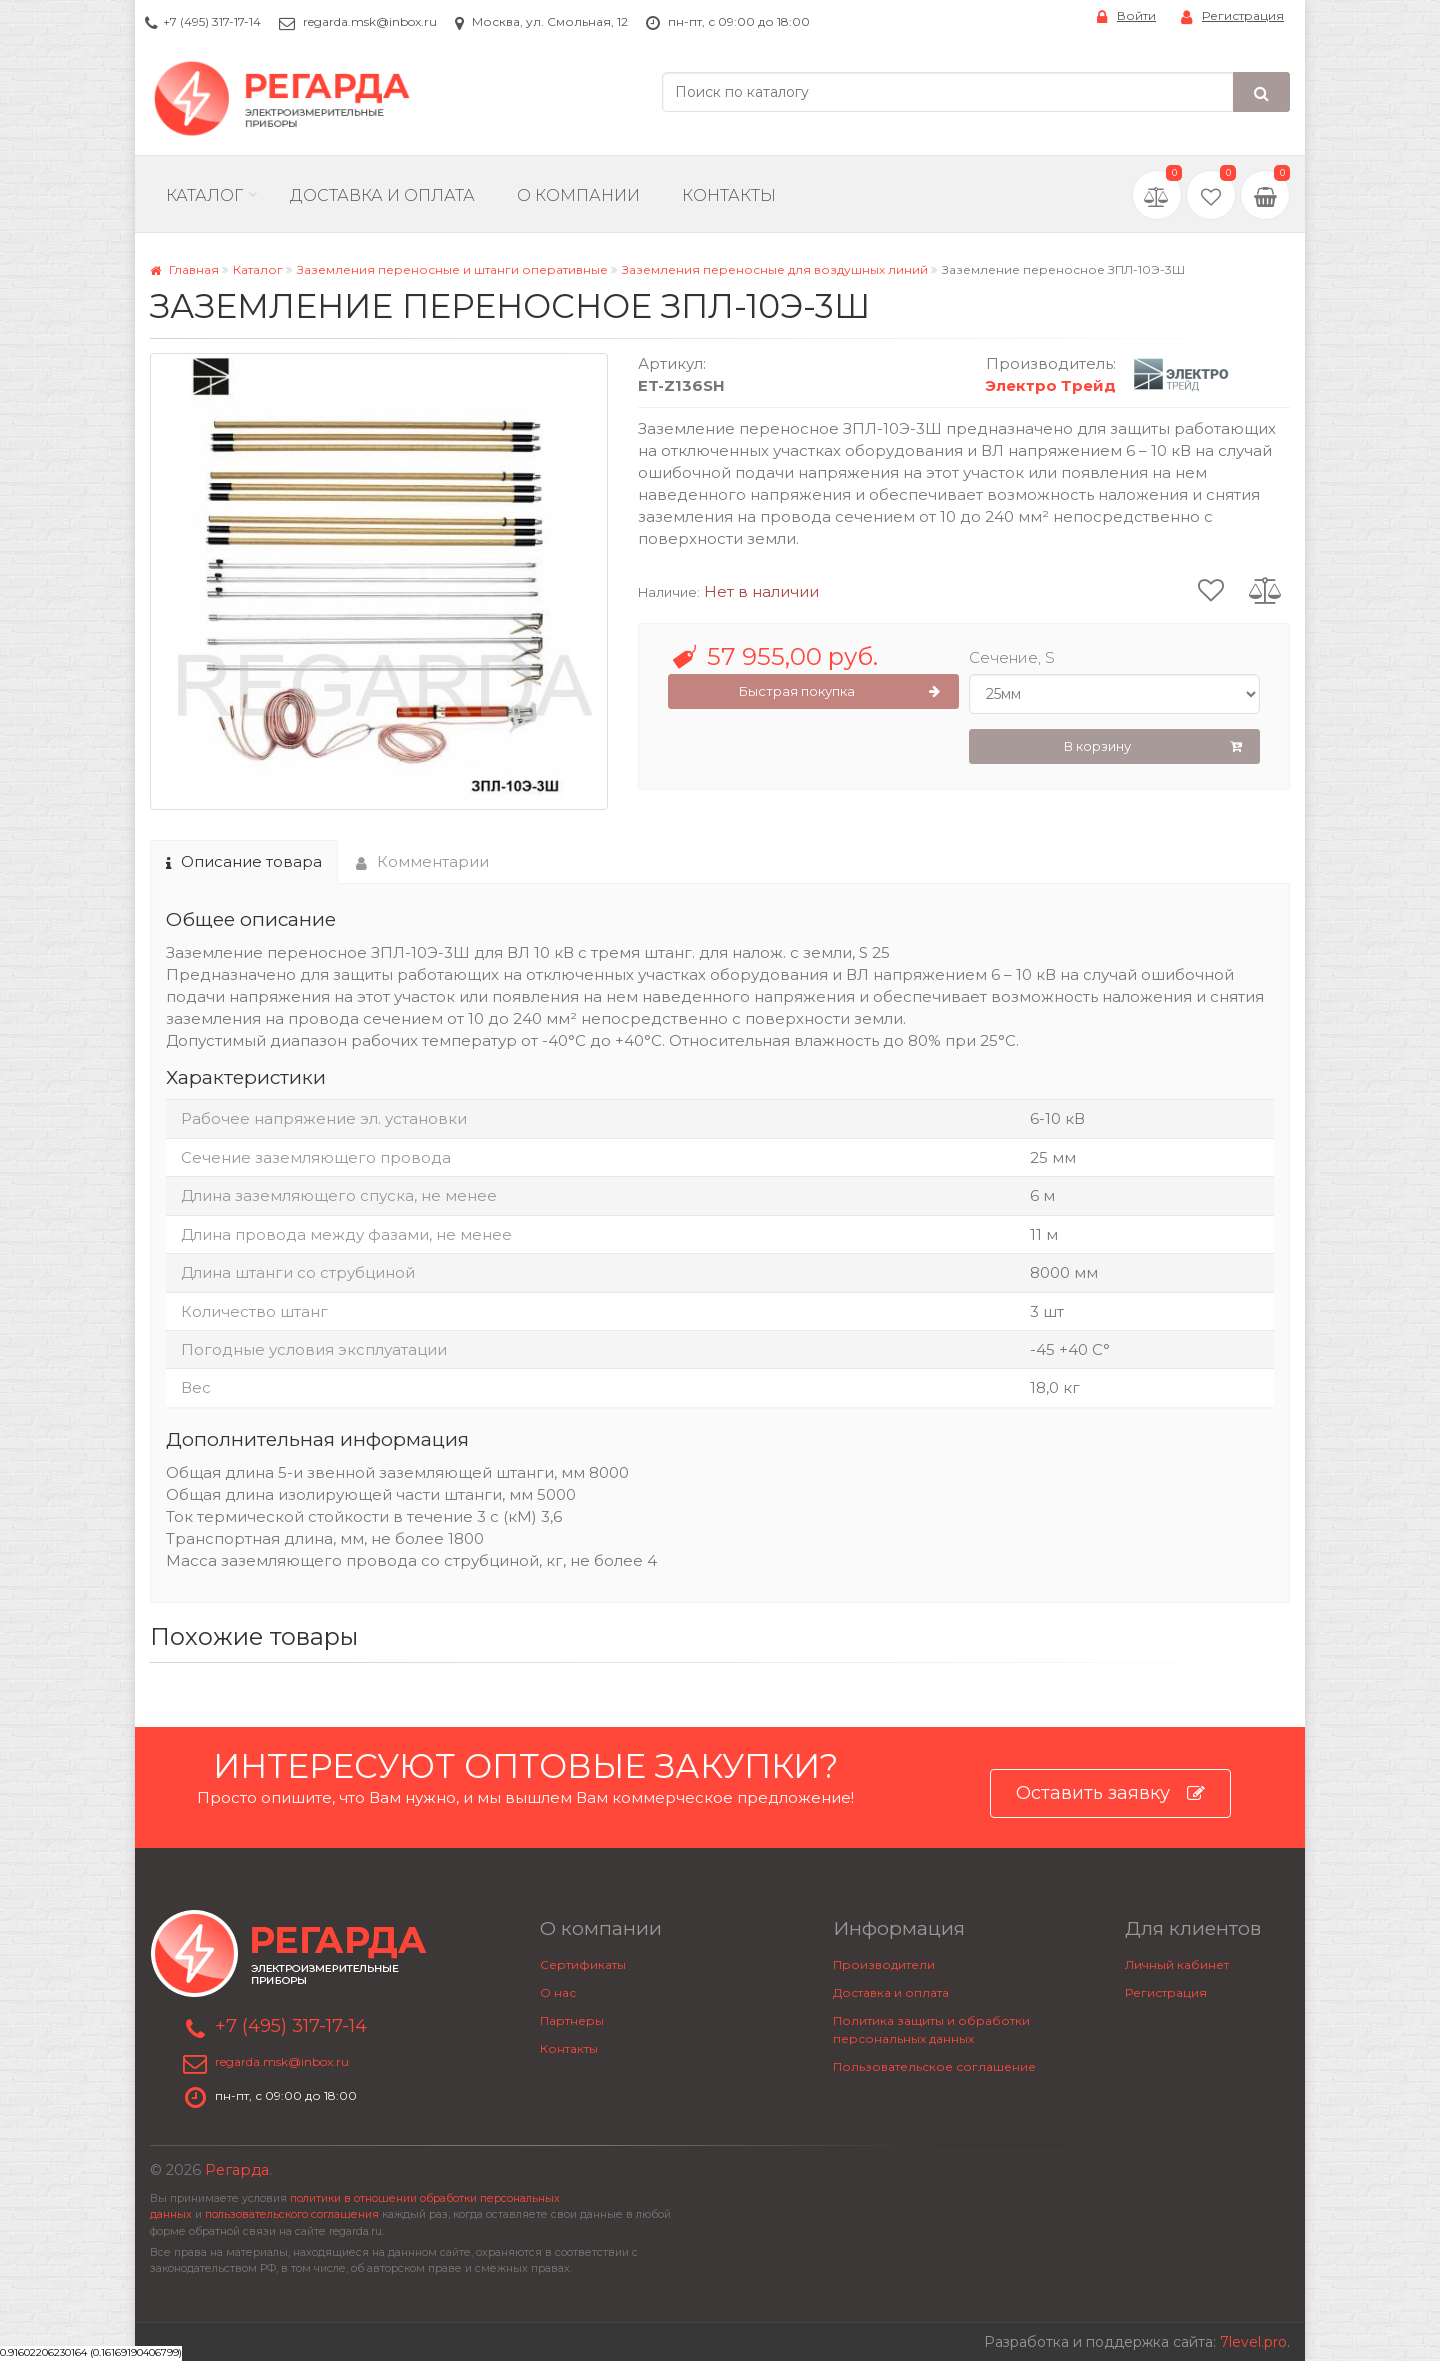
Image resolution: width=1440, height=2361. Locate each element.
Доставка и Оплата (382, 195)
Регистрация (1232, 16)
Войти (1126, 16)
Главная (184, 269)
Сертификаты (583, 1964)
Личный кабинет (1177, 1964)
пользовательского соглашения (292, 2214)
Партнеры (572, 2020)
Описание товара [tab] (244, 861)
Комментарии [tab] (422, 861)
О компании (578, 195)
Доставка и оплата (891, 1992)
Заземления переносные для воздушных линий (775, 269)
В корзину (1153, 747)
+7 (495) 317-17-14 (212, 21)
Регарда (237, 2170)
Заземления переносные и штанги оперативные (452, 269)
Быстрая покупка (840, 692)
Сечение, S (1012, 657)
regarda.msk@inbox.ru (370, 21)
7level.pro (1253, 2342)
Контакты (729, 195)
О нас (558, 1992)
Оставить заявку (1110, 1793)
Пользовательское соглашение (934, 2066)
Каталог (204, 195)
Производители (884, 1964)
